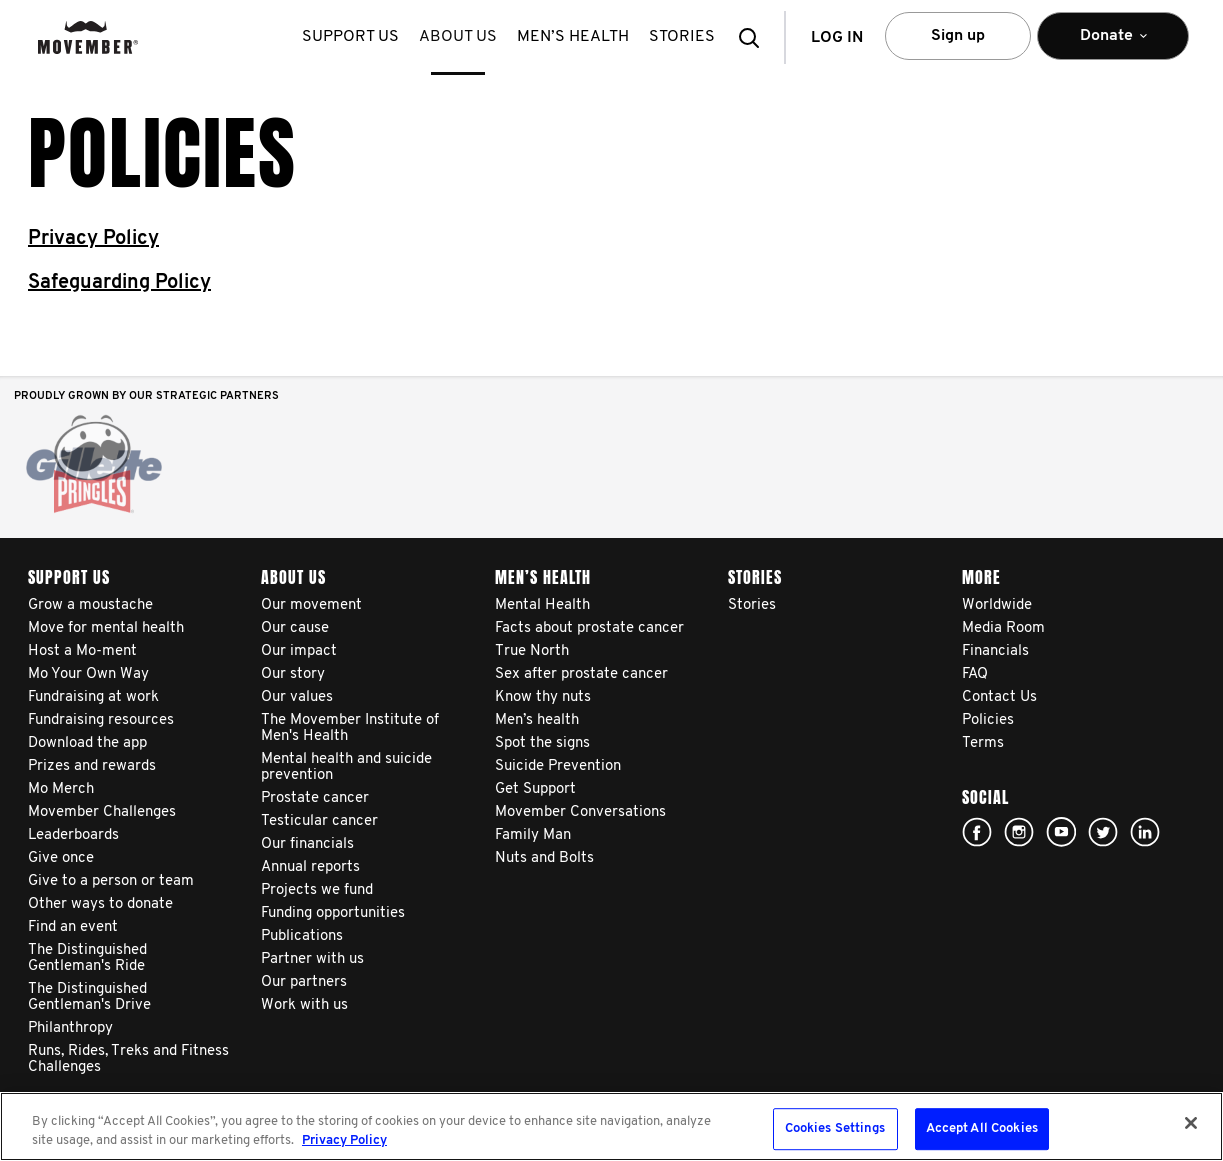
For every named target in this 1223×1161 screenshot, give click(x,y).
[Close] (1191, 1123)
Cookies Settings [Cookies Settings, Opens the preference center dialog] (835, 1129)
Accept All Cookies (982, 1129)
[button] (755, 37)
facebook (977, 832)
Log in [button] (837, 38)
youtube (1061, 832)
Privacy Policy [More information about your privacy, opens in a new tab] (344, 1140)
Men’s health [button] (573, 37)
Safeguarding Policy (119, 283)
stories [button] (682, 37)
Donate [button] (1113, 44)
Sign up (958, 36)
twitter (1103, 832)
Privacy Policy (93, 239)
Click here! (1019, 832)
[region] (611, 1126)
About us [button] (458, 37)
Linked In (1145, 832)
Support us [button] (350, 37)
